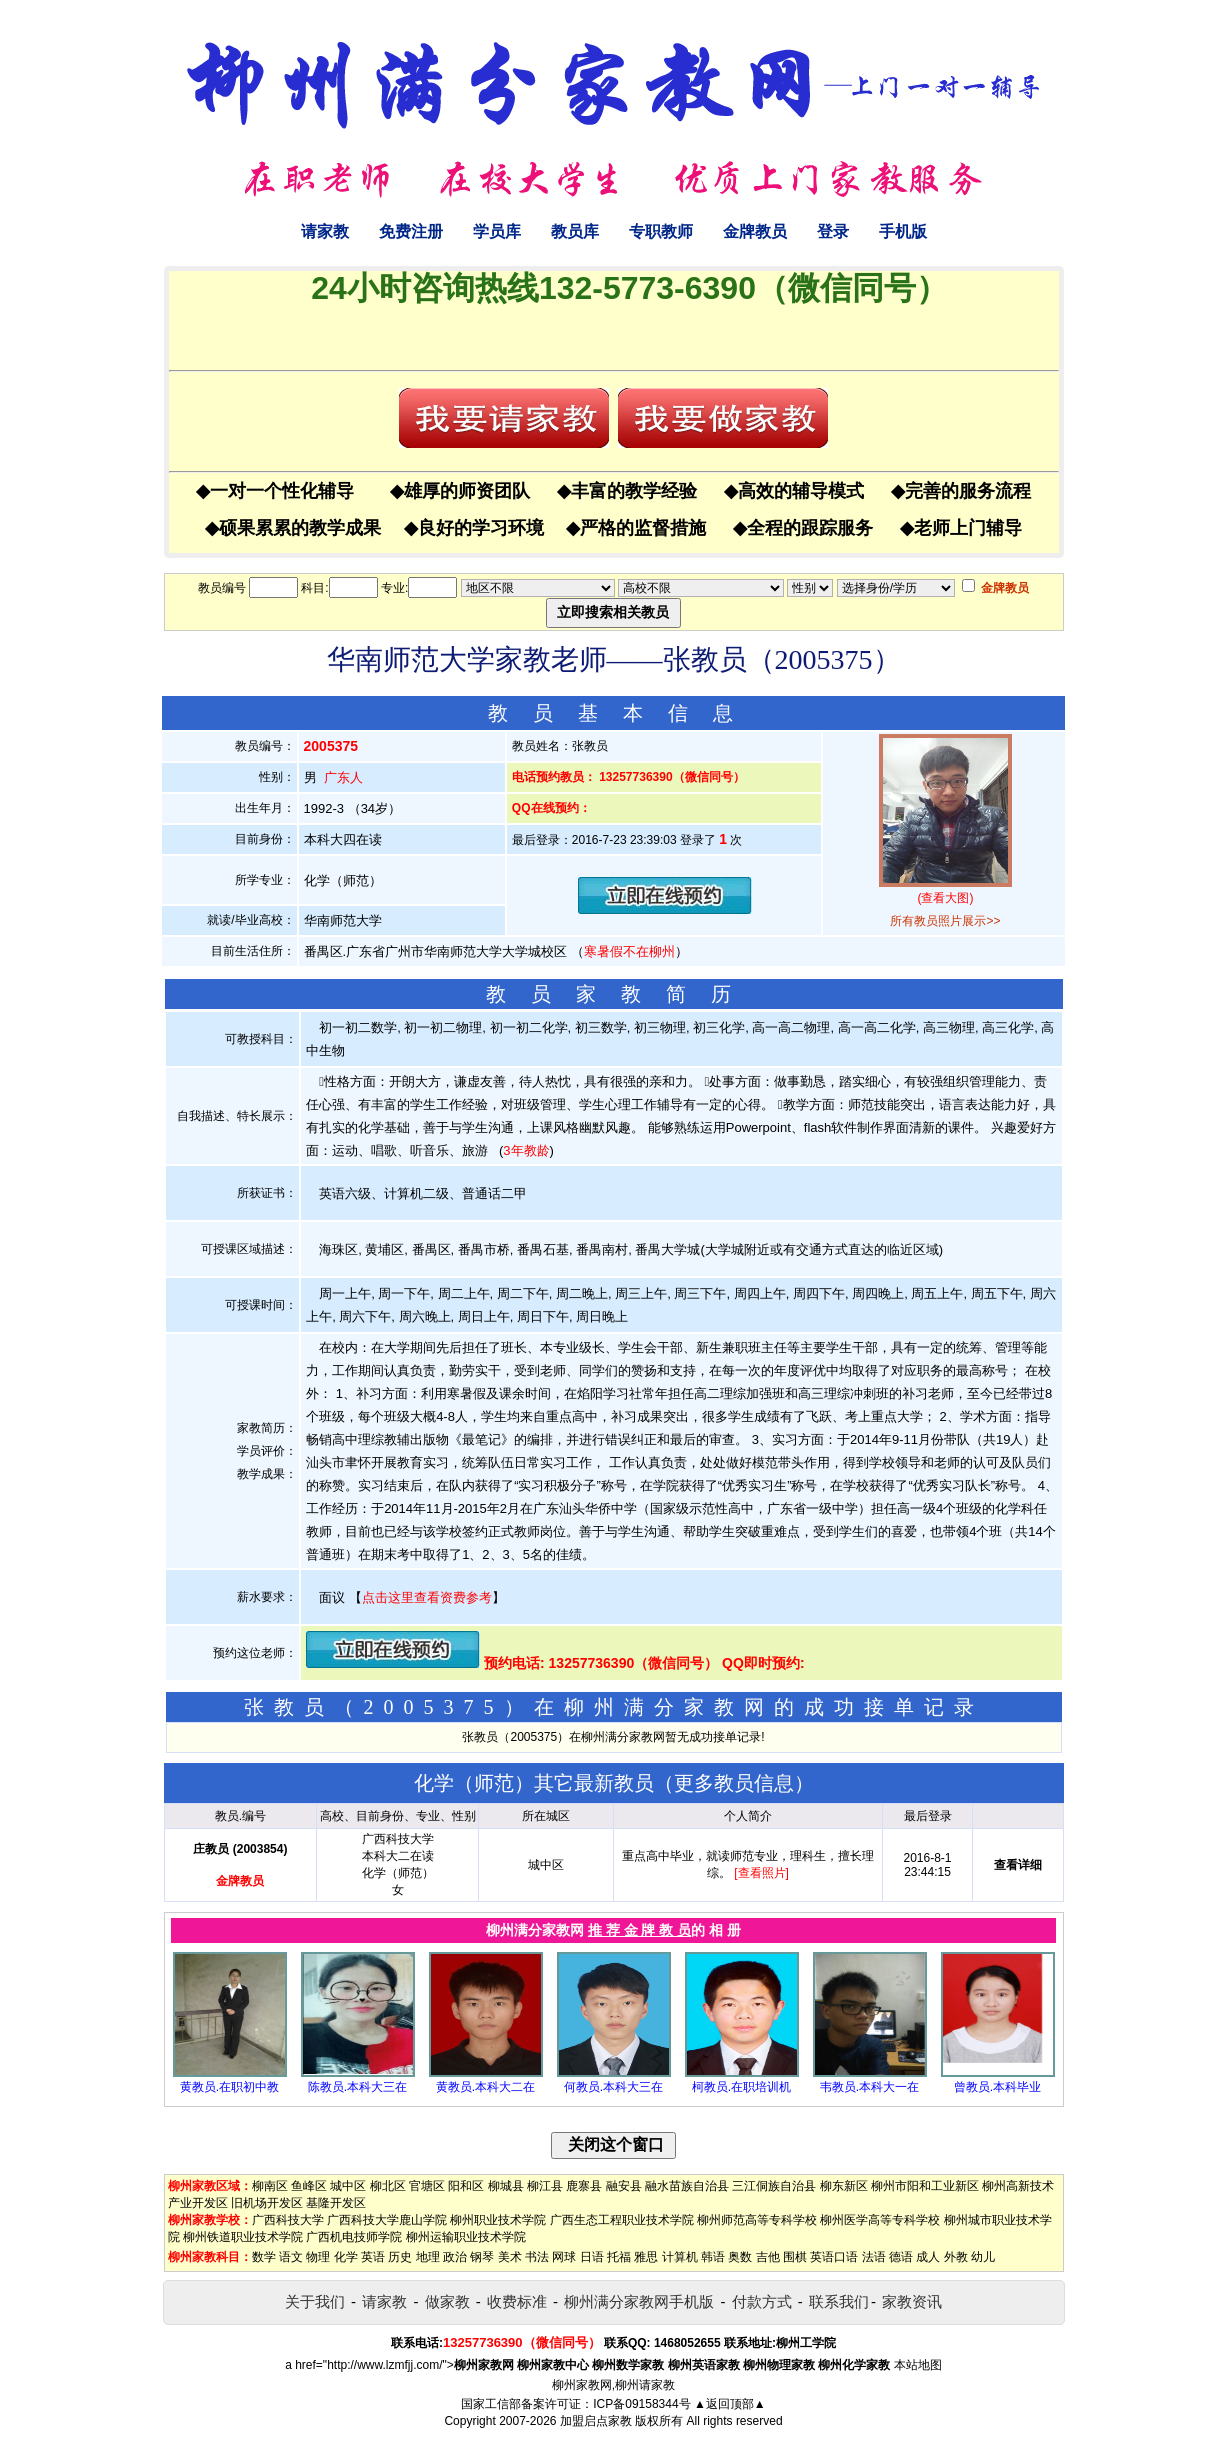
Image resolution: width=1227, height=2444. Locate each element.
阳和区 (466, 2186)
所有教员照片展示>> (945, 921)
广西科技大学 (288, 2220)
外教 (956, 2257)
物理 (318, 2257)
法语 (874, 2257)
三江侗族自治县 (774, 2186)
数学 (264, 2257)
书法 (537, 2257)
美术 (510, 2257)
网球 (564, 2257)
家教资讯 (912, 2301)
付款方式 (762, 2301)
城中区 (348, 2186)
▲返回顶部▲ (730, 2404)
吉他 (768, 2257)
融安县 (624, 2186)
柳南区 (270, 2186)
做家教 (447, 2301)
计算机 (680, 2257)
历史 (400, 2257)
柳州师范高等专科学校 (757, 2220)
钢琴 (482, 2257)
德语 (901, 2257)
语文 (291, 2257)
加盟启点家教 (596, 2421)
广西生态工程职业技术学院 (622, 2220)
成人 (928, 2257)
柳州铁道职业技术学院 (243, 2237)
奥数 (740, 2257)
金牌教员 (755, 231)
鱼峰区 (309, 2186)
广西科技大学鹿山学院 (387, 2220)
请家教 (325, 231)
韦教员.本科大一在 (869, 2087)
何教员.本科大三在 (613, 2087)
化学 (346, 2257)
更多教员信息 (734, 1783)
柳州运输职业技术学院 (466, 2237)
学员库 (497, 231)
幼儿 (983, 2257)
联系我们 (839, 2301)
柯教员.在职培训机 (741, 2087)
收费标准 (517, 2301)
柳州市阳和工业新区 (925, 2186)
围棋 (795, 2257)
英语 (373, 2257)
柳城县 (506, 2186)
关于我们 (315, 2301)
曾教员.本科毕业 (997, 2087)
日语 (592, 2257)
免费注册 (411, 231)
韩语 (713, 2257)
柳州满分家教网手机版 (639, 2301)
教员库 (575, 231)
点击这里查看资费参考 (427, 1597)
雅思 (646, 2257)
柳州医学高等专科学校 (880, 2220)
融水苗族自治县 (687, 2186)
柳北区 (388, 2186)
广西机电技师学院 (354, 2237)
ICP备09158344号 (641, 2404)
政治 (455, 2257)
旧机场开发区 (267, 2203)
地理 (428, 2257)
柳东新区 (844, 2186)
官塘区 (427, 2186)
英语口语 (834, 2257)
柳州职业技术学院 (498, 2220)
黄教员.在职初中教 (229, 2087)
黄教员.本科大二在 (485, 2087)
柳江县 (545, 2186)
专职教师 (661, 231)
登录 (833, 231)
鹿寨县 (584, 2186)
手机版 (903, 231)
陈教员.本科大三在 (357, 2087)
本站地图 (918, 2365)
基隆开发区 (336, 2203)
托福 (619, 2257)
